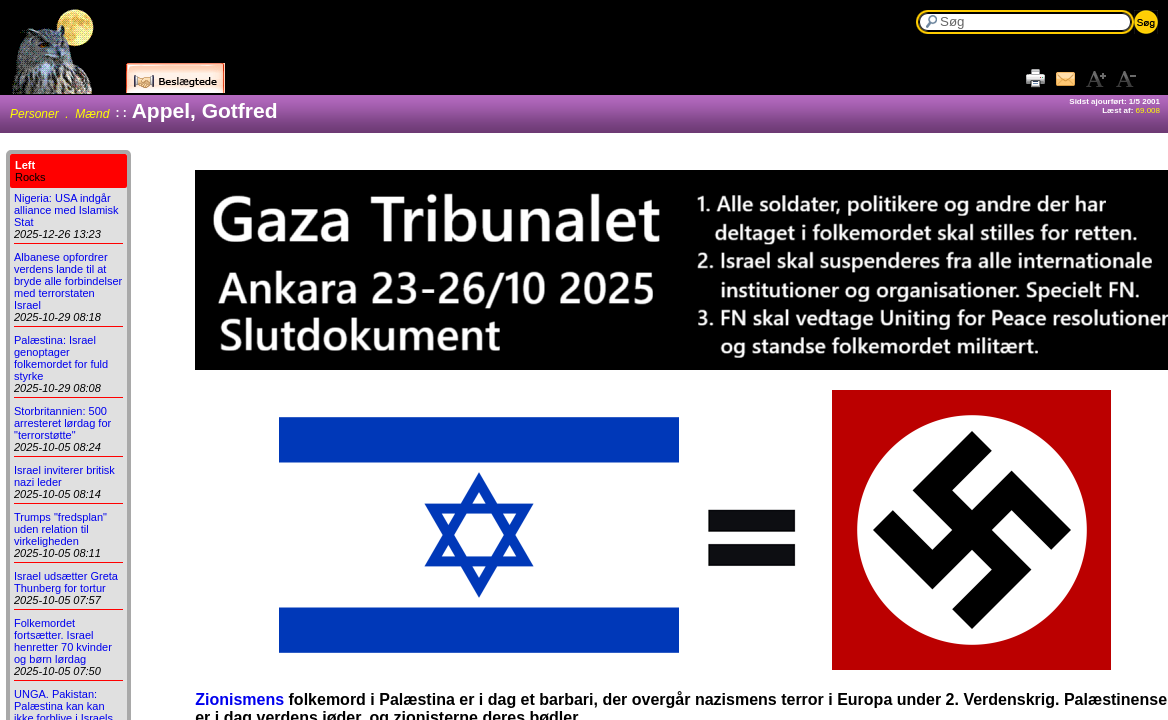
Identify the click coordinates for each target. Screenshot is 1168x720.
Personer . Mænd (59, 114)
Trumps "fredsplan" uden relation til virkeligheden (60, 529)
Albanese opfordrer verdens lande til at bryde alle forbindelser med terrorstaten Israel (68, 281)
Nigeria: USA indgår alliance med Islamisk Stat (66, 210)
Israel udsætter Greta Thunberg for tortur (66, 582)
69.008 (1148, 110)
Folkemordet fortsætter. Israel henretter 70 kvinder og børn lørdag (63, 641)
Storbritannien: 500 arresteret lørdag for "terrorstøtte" (62, 423)
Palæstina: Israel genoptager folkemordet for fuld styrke (61, 358)
